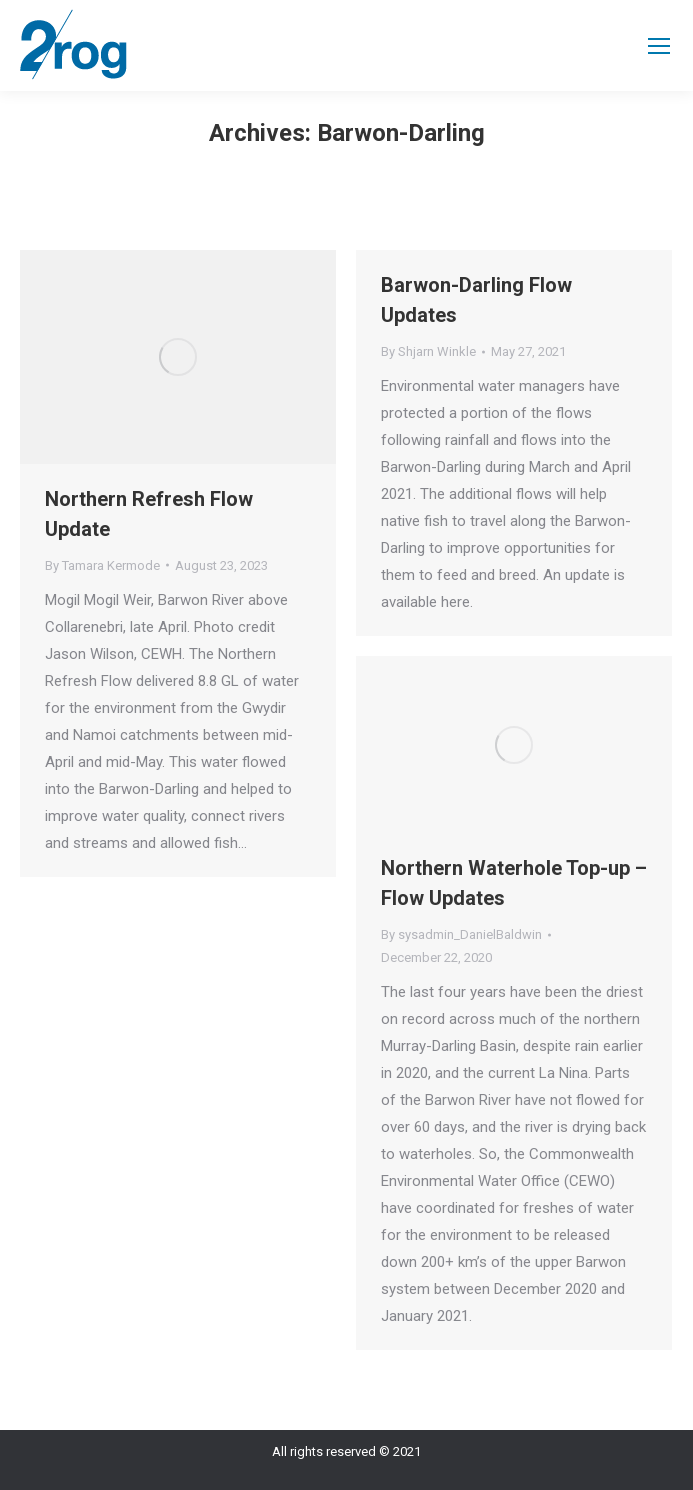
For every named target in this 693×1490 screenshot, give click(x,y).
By (102, 565)
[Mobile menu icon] (659, 46)
